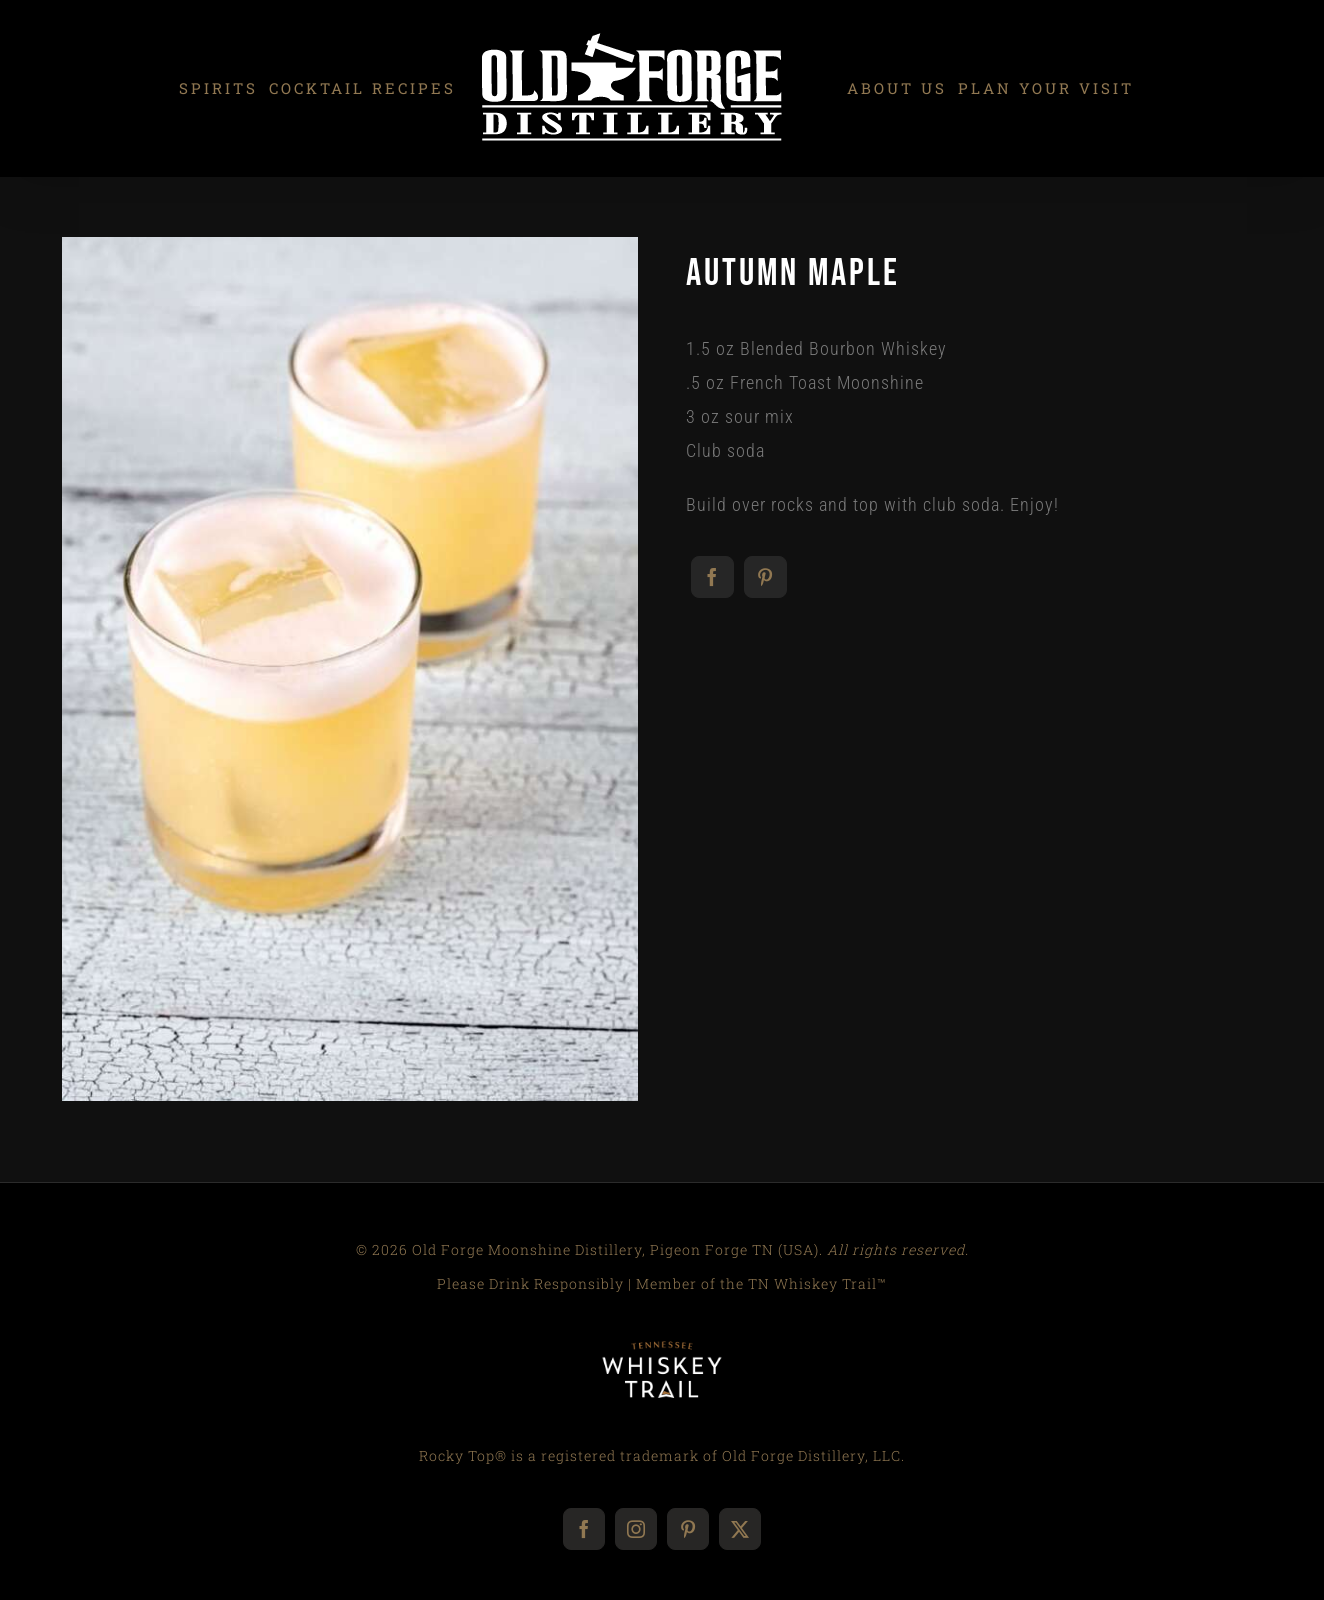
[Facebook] (712, 577)
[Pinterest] (765, 577)
